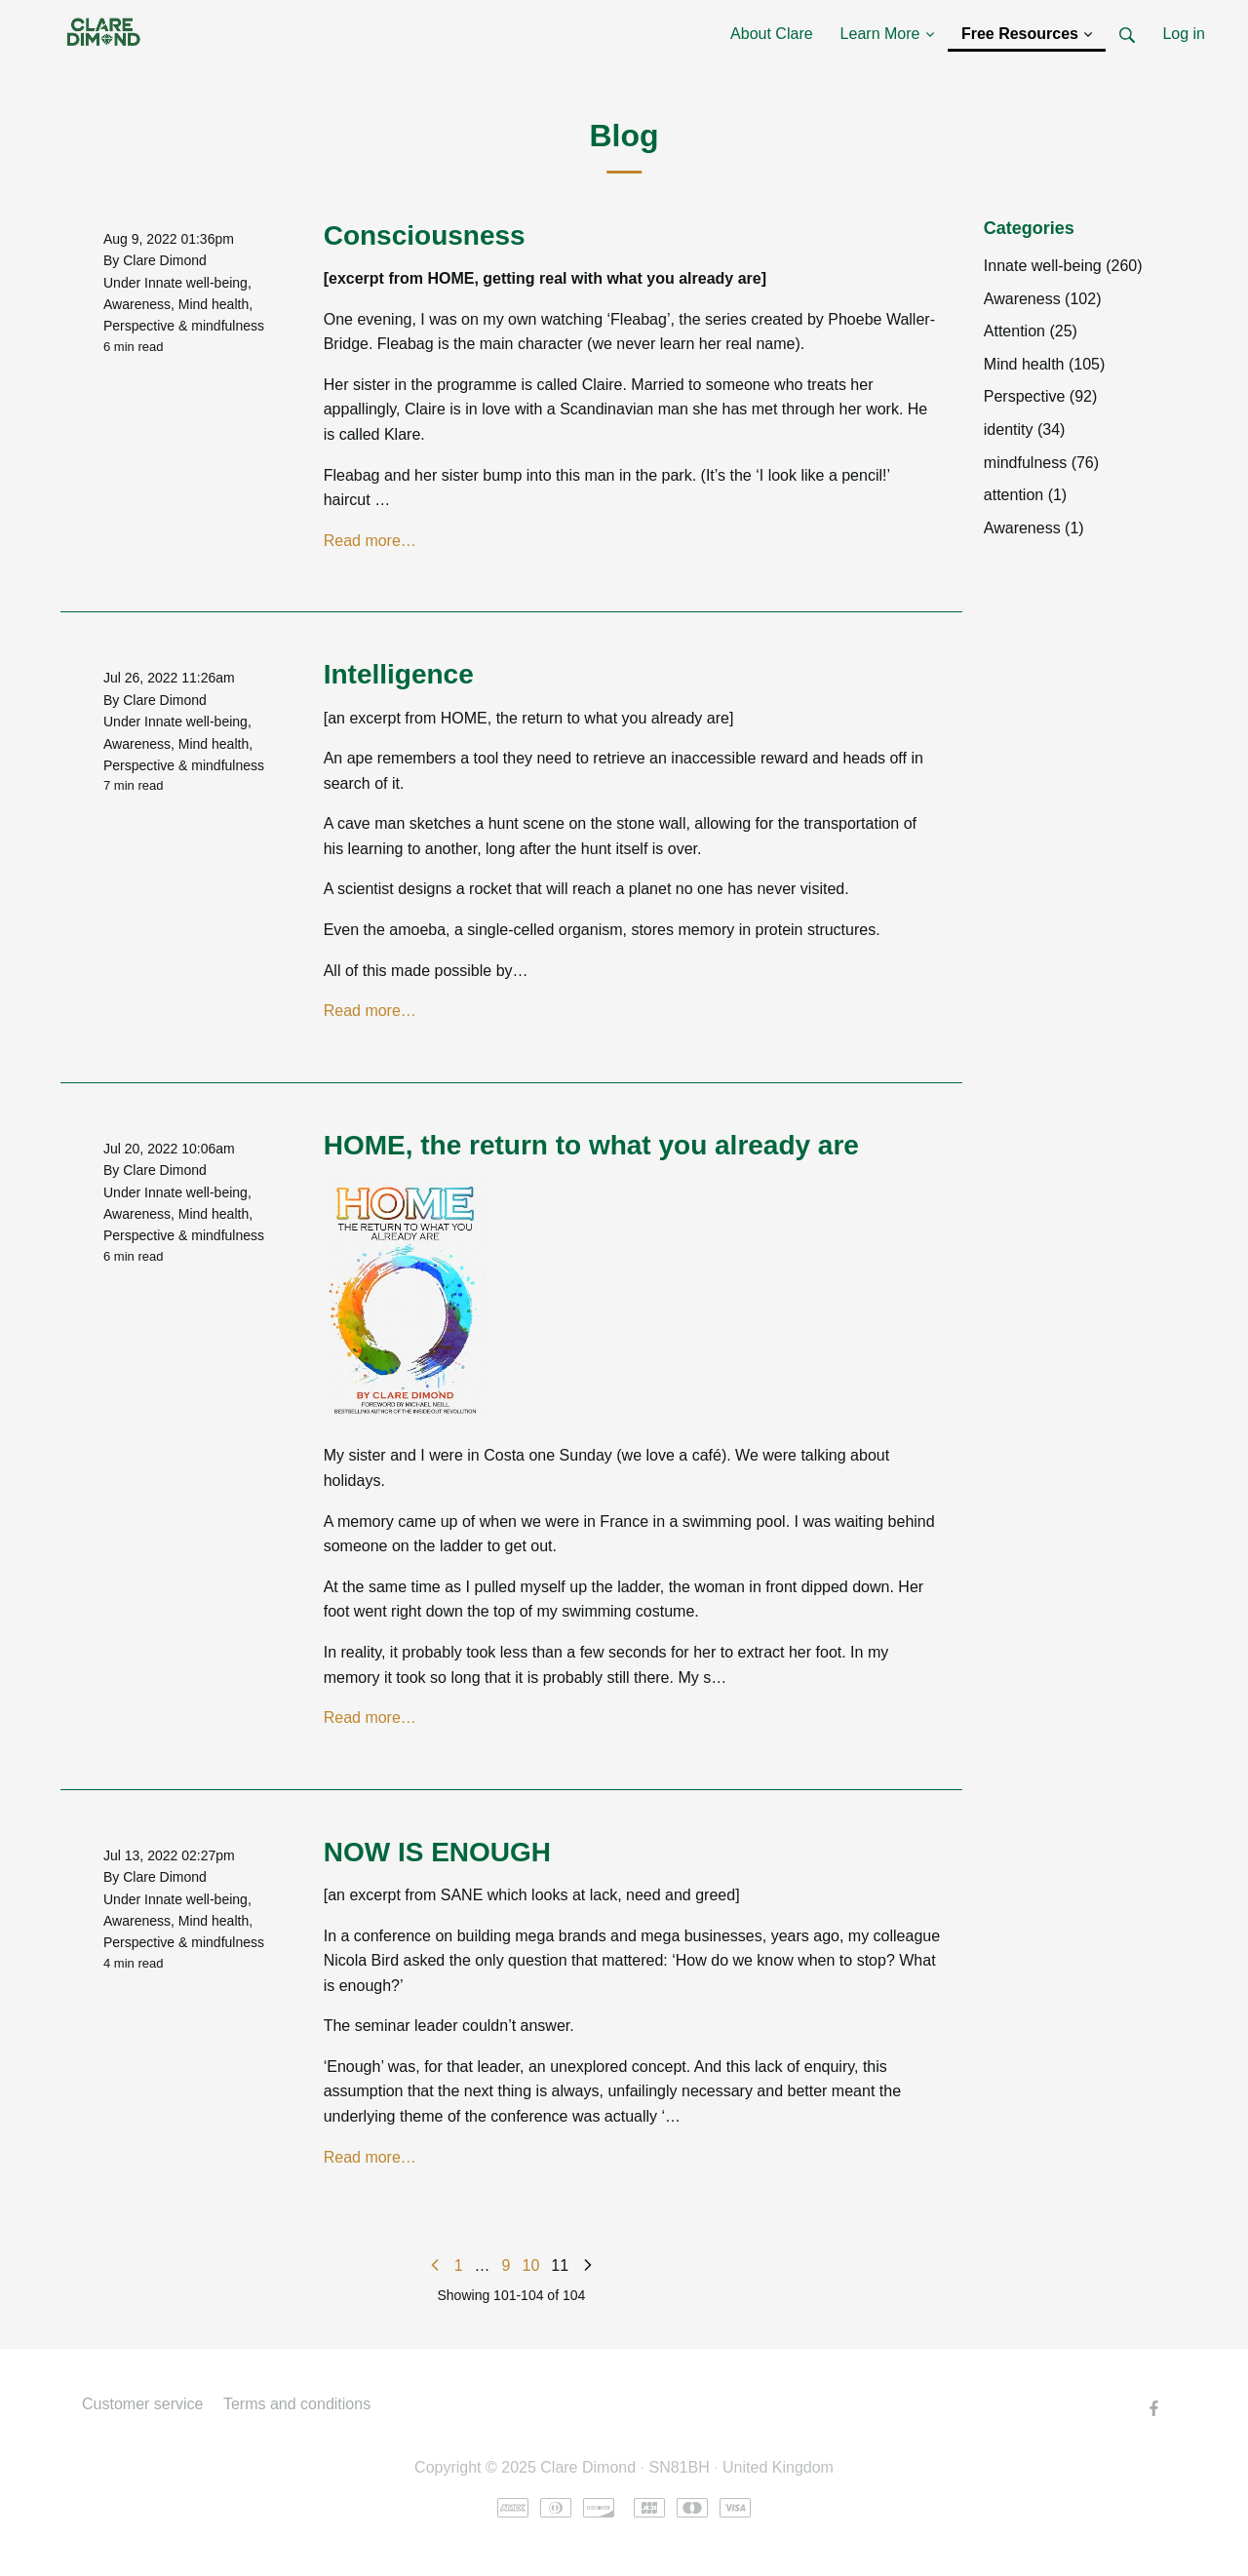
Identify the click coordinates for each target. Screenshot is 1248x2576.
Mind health (213, 304)
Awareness (137, 304)
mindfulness (227, 325)
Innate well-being (196, 283)
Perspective (139, 325)
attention (1025, 495)
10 (531, 2265)
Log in (1183, 33)
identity (1025, 429)
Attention (1030, 331)
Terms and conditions (296, 2404)
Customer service (142, 2404)
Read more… (370, 540)
